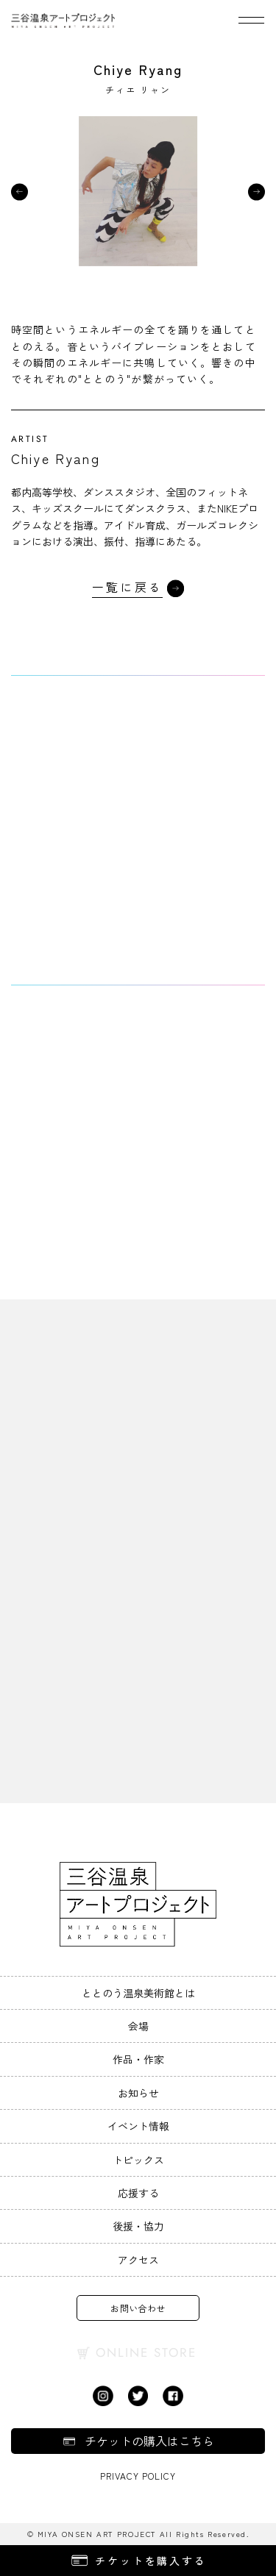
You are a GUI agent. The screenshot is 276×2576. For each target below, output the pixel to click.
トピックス (138, 2159)
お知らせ (138, 2093)
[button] (19, 191)
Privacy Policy (137, 2475)
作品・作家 (138, 2059)
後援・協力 (138, 2226)
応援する (138, 2193)
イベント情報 (138, 2126)
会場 (138, 2026)
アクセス (138, 2259)
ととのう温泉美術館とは (138, 1992)
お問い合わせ (138, 2308)
